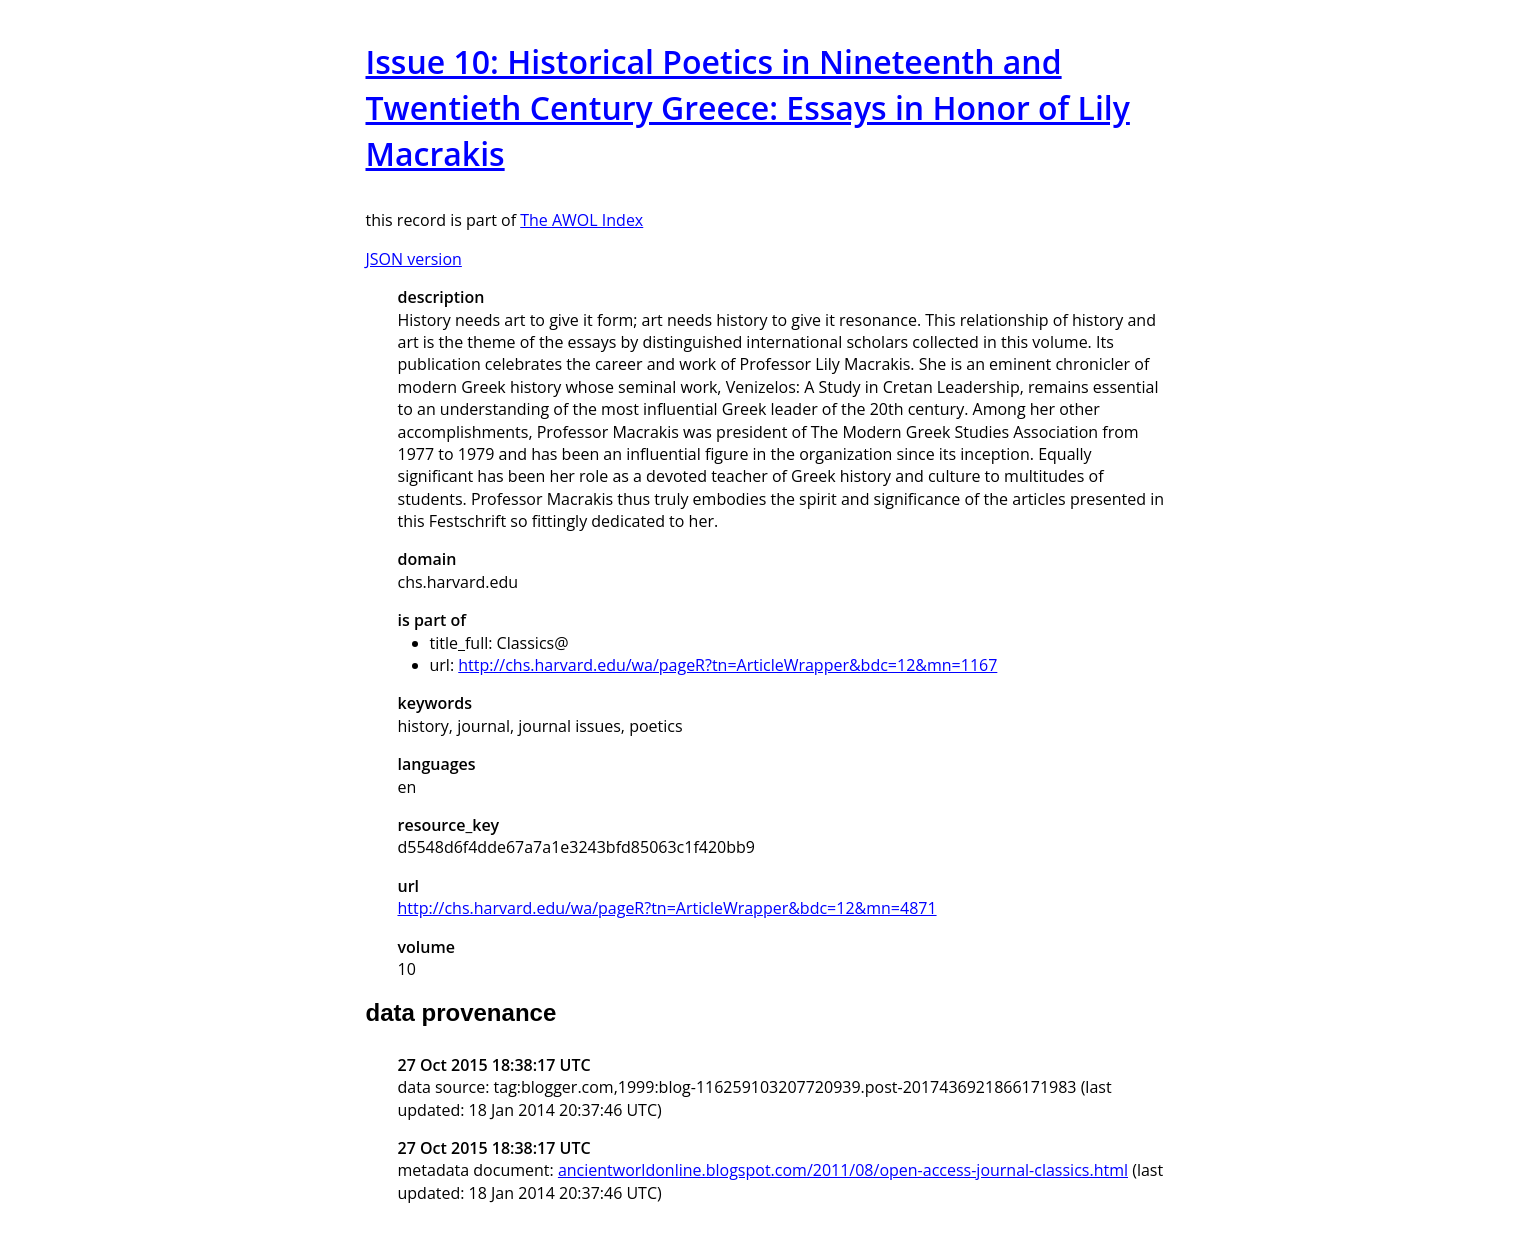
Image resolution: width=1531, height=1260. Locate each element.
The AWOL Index (581, 220)
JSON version (414, 259)
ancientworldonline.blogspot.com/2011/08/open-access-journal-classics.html (843, 1170)
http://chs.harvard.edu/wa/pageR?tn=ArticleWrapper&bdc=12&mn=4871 (667, 908)
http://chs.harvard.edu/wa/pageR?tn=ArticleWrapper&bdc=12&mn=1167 (727, 665)
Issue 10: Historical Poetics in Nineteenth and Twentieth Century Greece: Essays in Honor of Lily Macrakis (748, 107)
